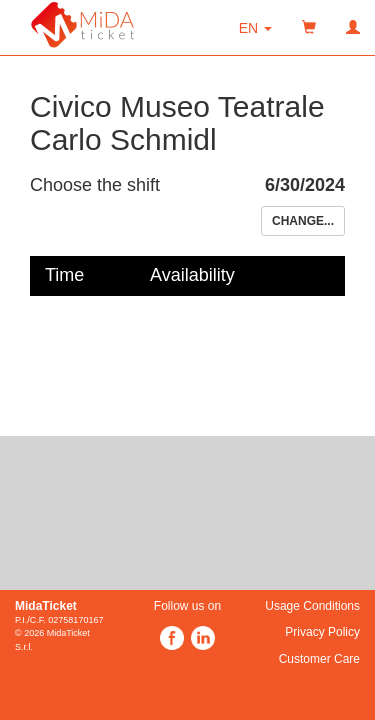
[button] (255, 28)
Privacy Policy (322, 632)
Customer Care (319, 659)
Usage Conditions (312, 606)
